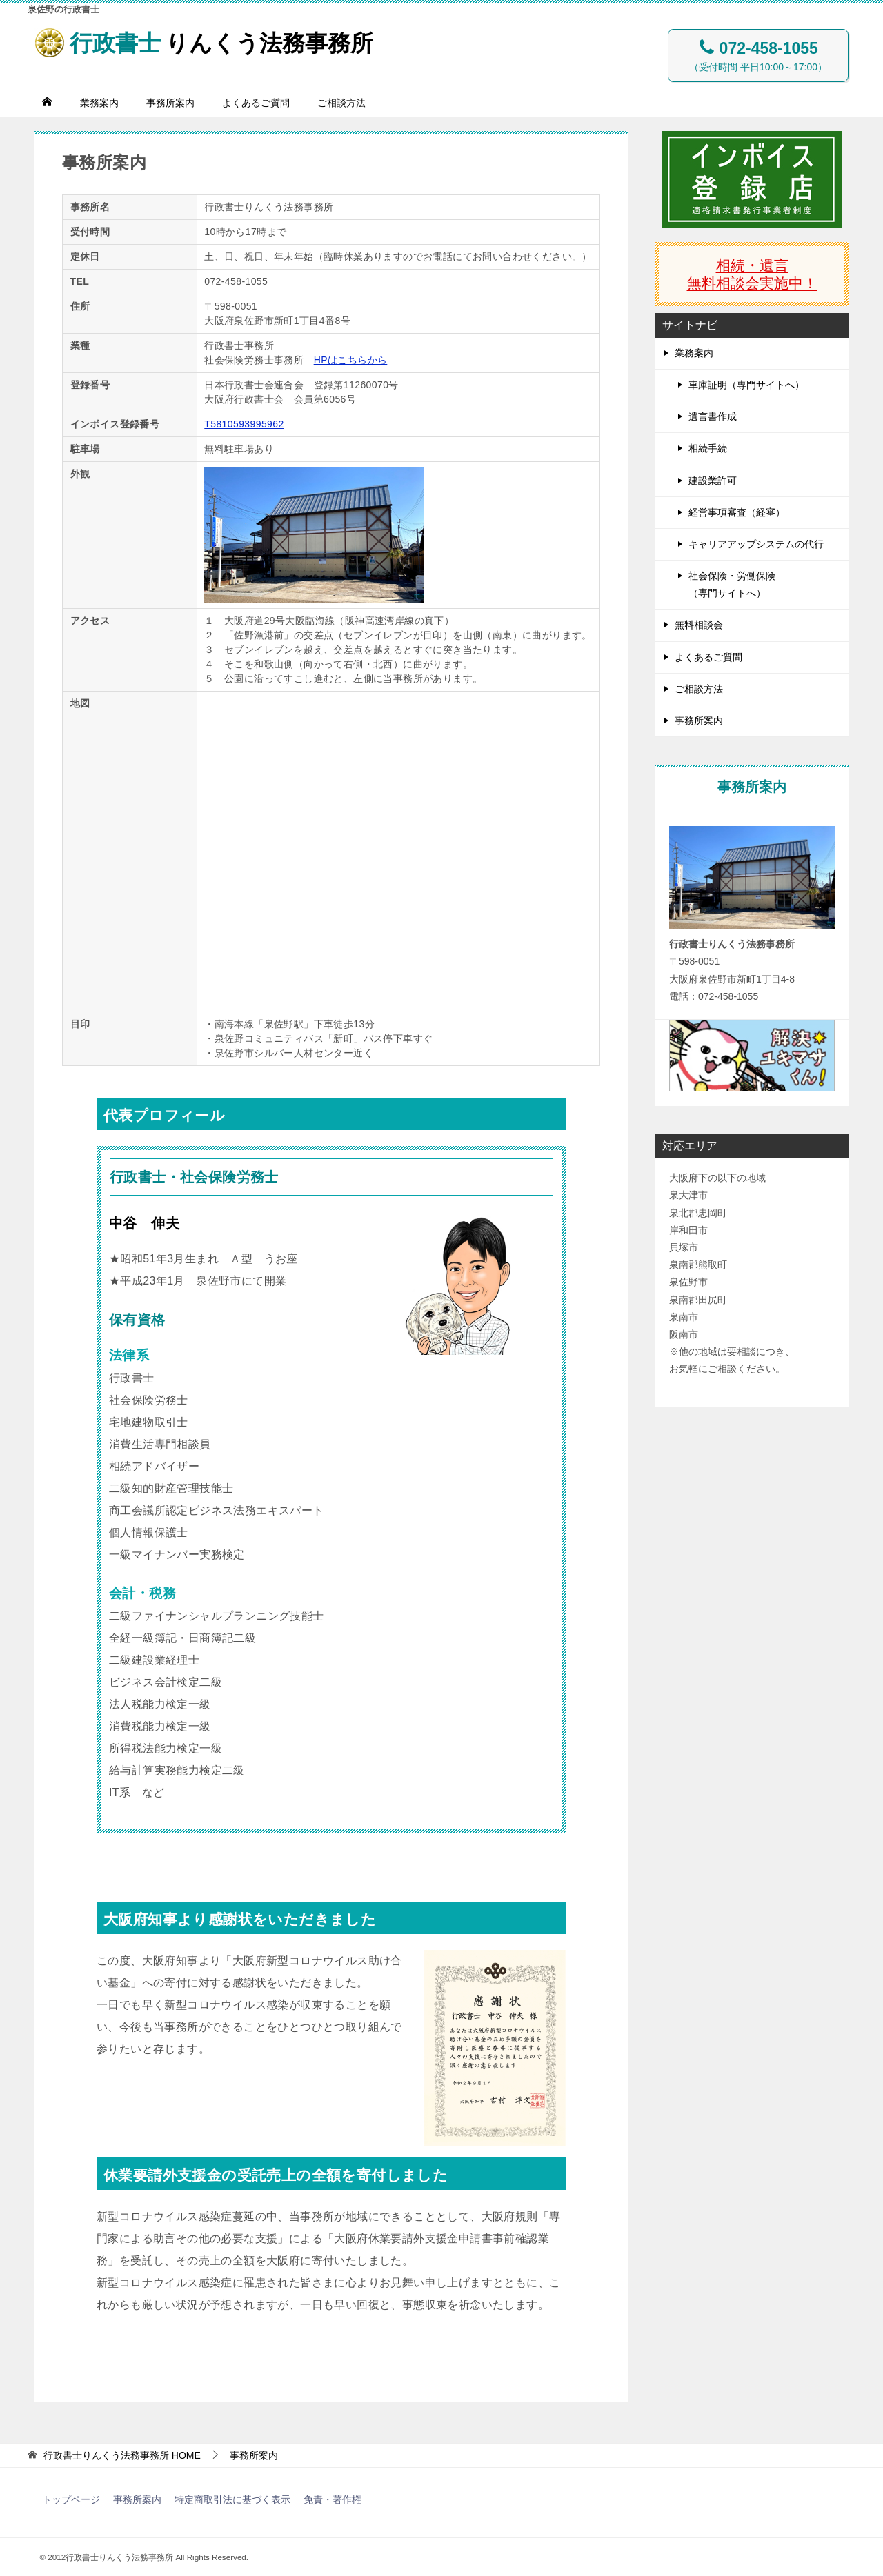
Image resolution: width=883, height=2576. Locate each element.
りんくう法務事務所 (213, 40)
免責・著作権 (332, 2499)
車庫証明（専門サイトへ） (746, 384)
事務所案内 (170, 102)
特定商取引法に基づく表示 (232, 2499)
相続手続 (707, 448)
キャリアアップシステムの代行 (756, 544)
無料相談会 (699, 624)
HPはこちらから (351, 359)
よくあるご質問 (256, 102)
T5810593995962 (244, 424)
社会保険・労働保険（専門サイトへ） (731, 584)
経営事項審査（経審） (736, 512)
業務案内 (99, 102)
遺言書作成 (712, 416)
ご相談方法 (341, 102)
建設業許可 (712, 480)
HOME (122, 2455)
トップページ (71, 2499)
